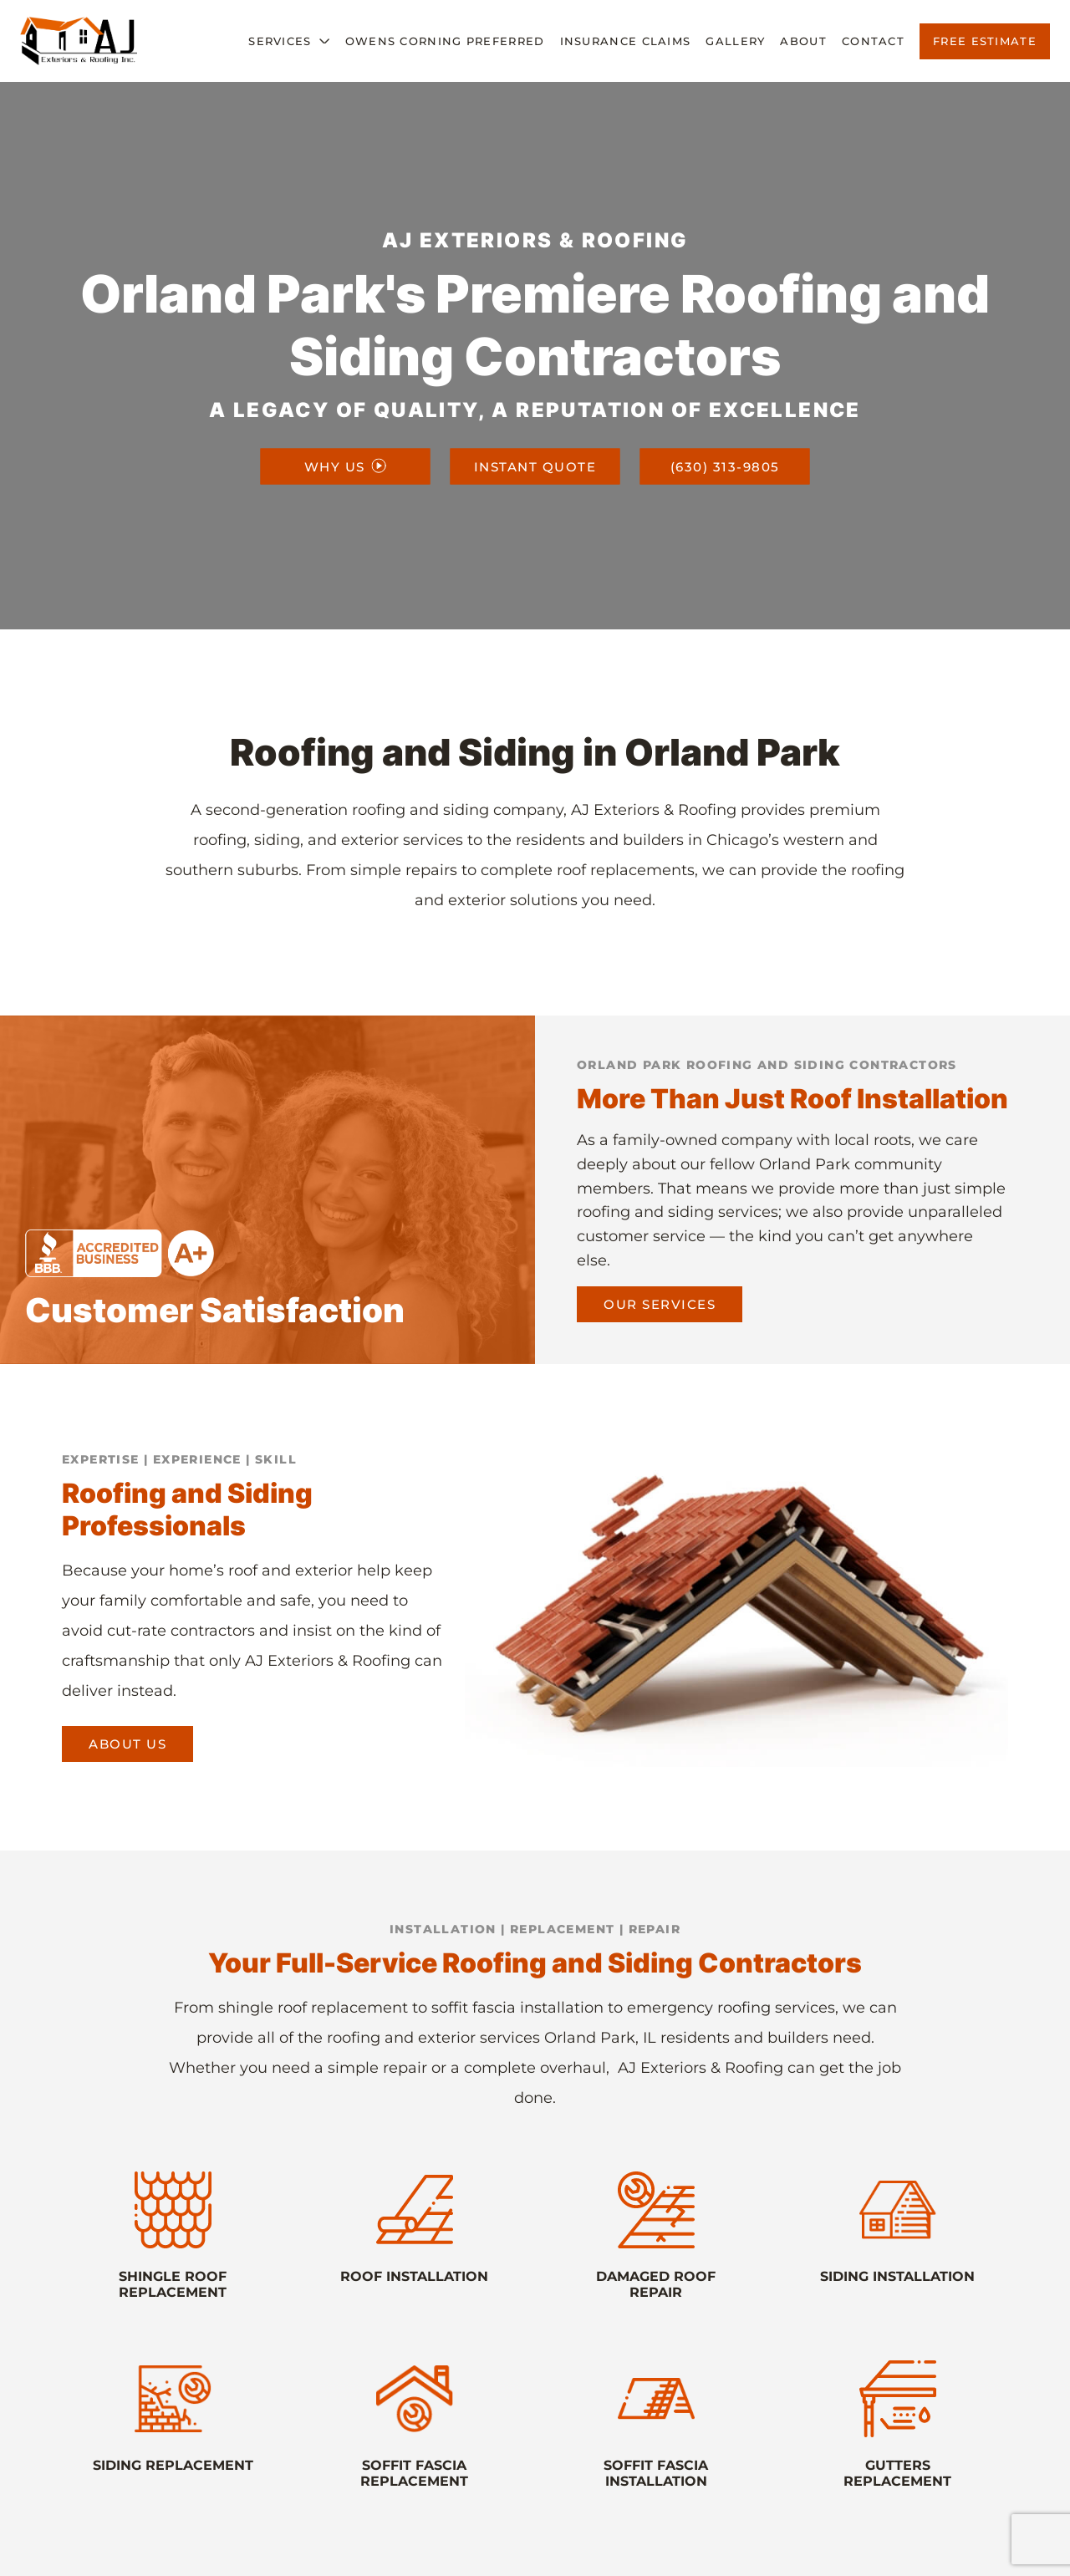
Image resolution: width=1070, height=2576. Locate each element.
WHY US (345, 466)
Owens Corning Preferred (445, 41)
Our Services (660, 1304)
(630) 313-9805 (725, 466)
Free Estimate (985, 41)
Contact (873, 41)
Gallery (735, 41)
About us (127, 1744)
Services (279, 41)
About (803, 41)
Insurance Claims (625, 41)
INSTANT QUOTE (535, 466)
